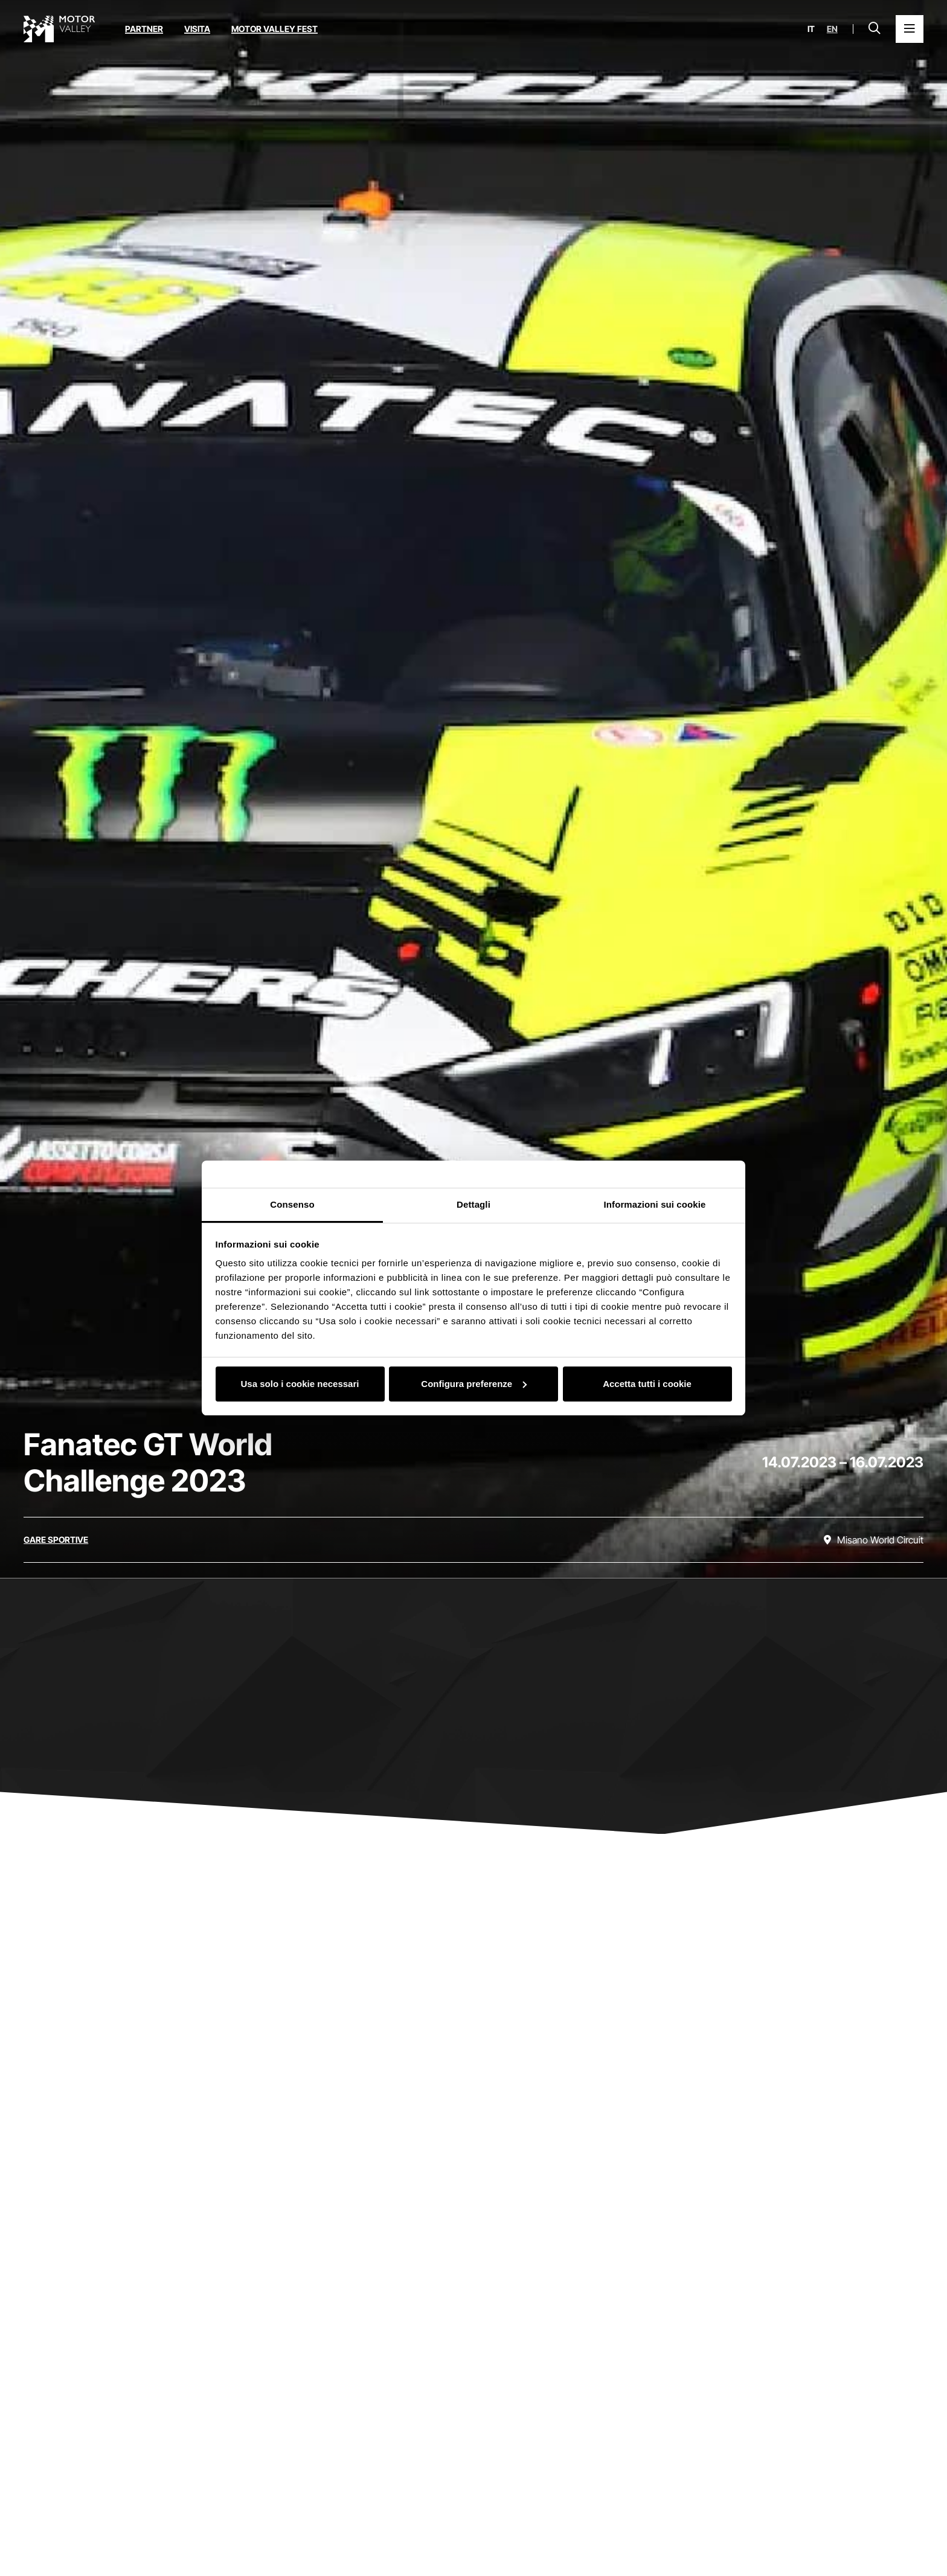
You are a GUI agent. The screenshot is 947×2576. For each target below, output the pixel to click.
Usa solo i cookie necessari (300, 1384)
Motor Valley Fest (274, 29)
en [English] (832, 29)
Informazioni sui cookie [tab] (655, 1204)
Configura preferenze (474, 1384)
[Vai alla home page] (59, 29)
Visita (197, 29)
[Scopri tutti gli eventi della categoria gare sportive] (56, 1540)
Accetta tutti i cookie (647, 1384)
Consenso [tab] (292, 1204)
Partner (144, 29)
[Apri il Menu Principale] (909, 29)
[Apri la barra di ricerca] (874, 29)
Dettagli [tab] (473, 1204)
